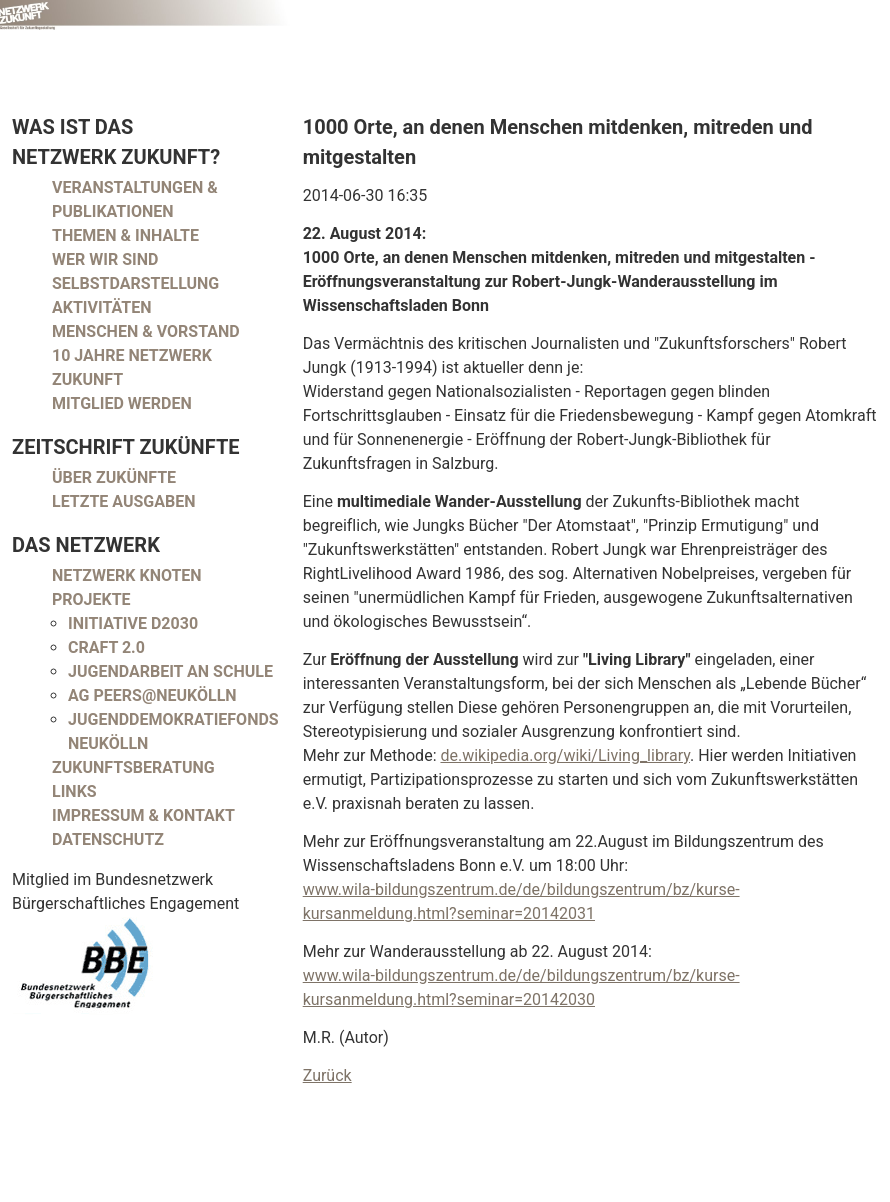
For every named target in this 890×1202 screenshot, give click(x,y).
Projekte (91, 599)
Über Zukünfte (114, 477)
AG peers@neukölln (152, 695)
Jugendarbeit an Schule (170, 671)
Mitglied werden (122, 403)
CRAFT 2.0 (106, 647)
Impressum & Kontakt (143, 815)
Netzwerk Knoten (127, 575)
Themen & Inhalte (125, 235)
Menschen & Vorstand (146, 331)
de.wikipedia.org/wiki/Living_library (565, 755)
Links (74, 791)
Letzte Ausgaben (124, 501)
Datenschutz (108, 839)
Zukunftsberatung (133, 767)
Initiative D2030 (133, 623)
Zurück (327, 1075)
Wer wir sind (105, 259)
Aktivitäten (102, 307)
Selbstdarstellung (135, 283)
